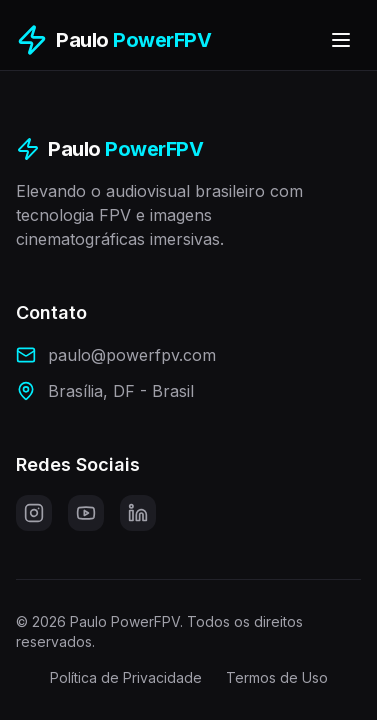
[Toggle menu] (341, 40)
